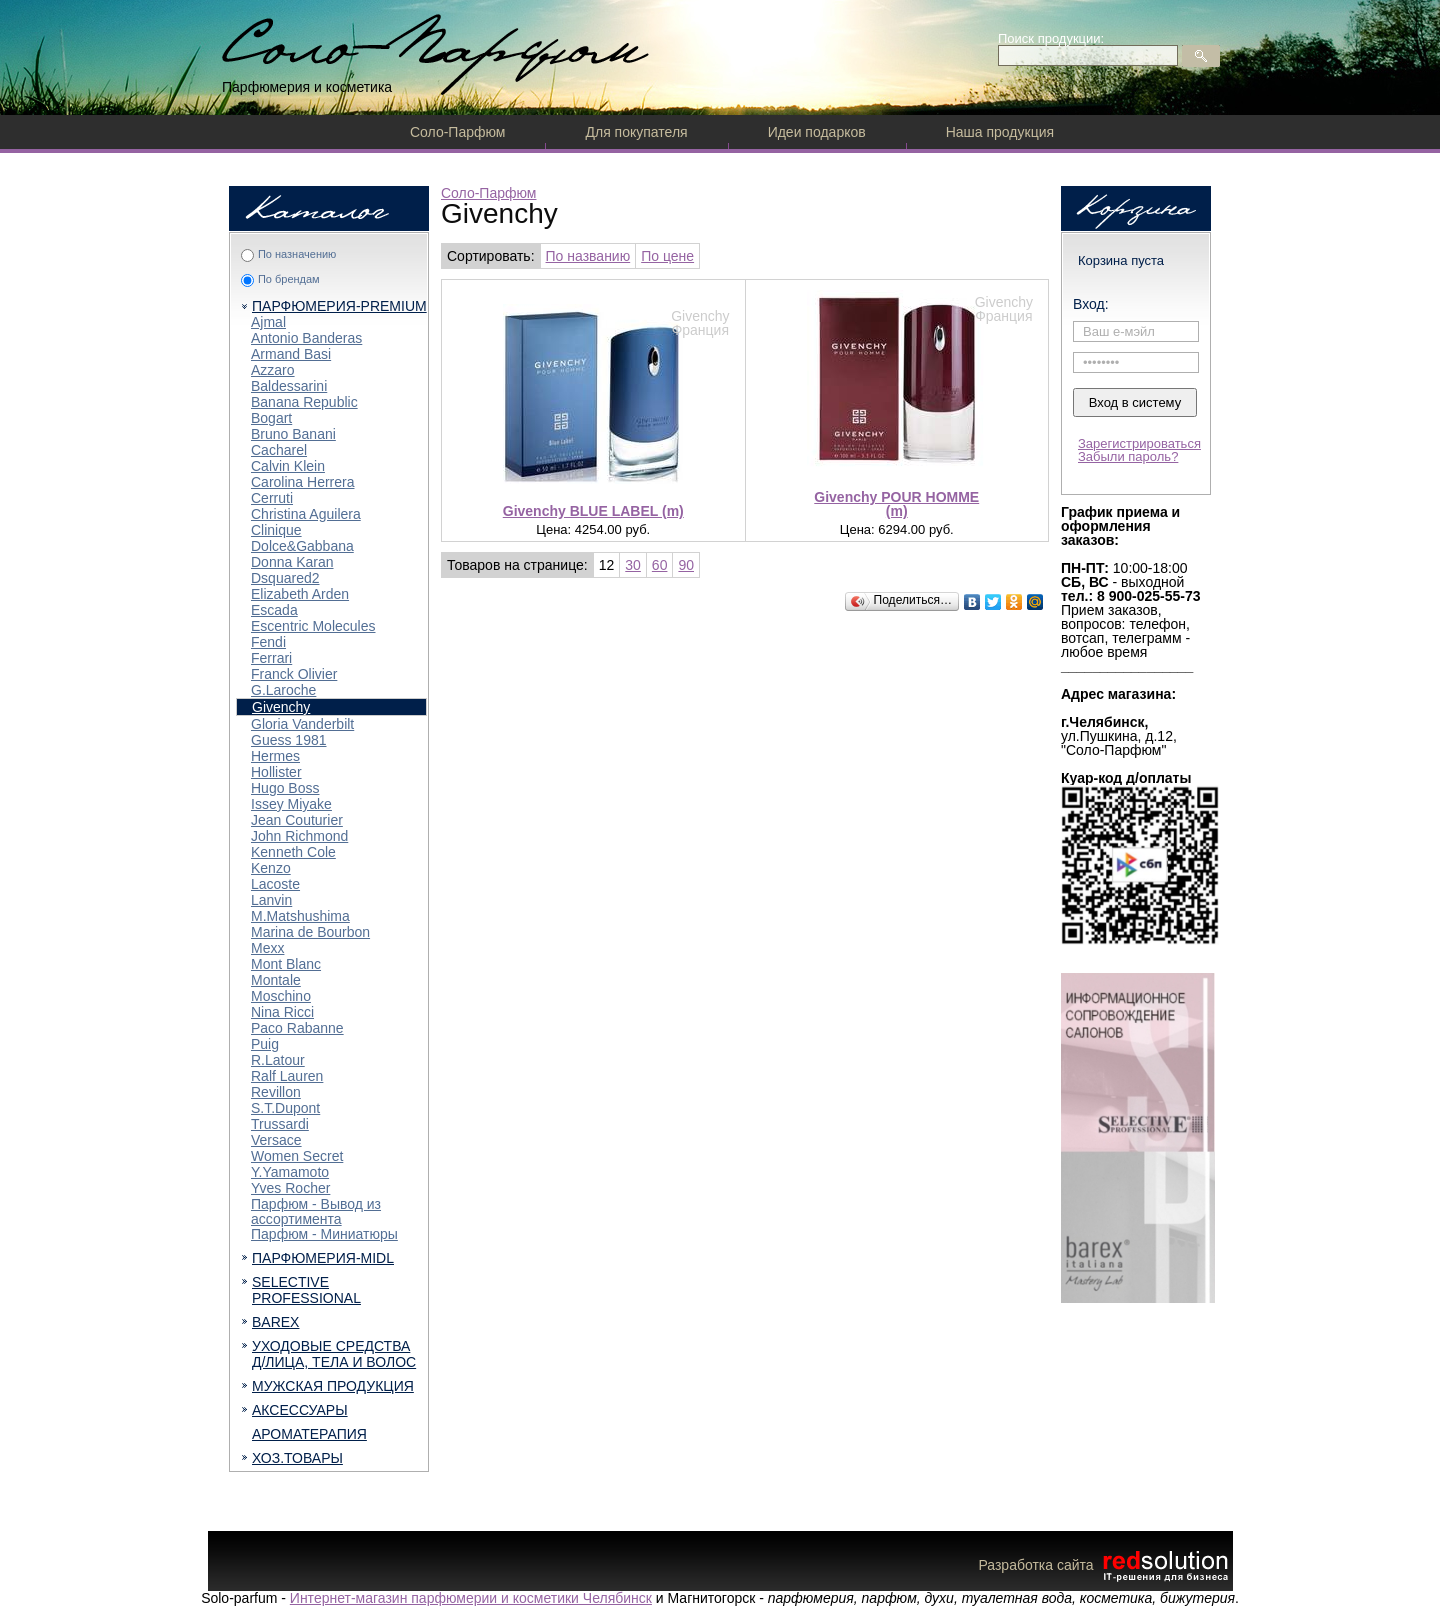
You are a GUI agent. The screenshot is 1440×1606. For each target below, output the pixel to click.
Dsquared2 (285, 578)
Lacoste (275, 884)
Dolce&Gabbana (302, 546)
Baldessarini (289, 386)
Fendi (268, 642)
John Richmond (299, 836)
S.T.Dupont (285, 1108)
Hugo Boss (285, 788)
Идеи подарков (817, 132)
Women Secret (297, 1156)
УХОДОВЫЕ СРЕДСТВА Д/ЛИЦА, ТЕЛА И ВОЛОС (334, 1354)
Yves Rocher (290, 1188)
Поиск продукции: (1051, 38)
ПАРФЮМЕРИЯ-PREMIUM (339, 306)
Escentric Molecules (313, 626)
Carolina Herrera (302, 482)
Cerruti (272, 498)
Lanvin (271, 900)
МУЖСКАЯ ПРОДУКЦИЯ (333, 1386)
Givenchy (281, 707)
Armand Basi (291, 354)
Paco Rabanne (297, 1028)
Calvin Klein (288, 466)
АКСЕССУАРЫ (300, 1410)
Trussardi (280, 1124)
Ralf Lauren (287, 1076)
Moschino (281, 996)
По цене (667, 256)
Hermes (275, 756)
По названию (588, 256)
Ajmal (268, 322)
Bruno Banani (293, 434)
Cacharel (279, 450)
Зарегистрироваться (1139, 443)
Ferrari (271, 658)
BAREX (275, 1322)
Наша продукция (1000, 132)
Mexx (267, 948)
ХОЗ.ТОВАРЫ (297, 1458)
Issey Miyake (291, 804)
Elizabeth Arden (300, 594)
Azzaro (273, 370)
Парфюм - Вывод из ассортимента (316, 1211)
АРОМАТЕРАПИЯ (309, 1434)
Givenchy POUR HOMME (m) (896, 504)
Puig (265, 1044)
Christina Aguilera (306, 514)
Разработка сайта (1105, 1565)
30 (633, 565)
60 (660, 565)
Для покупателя (636, 132)
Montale (276, 980)
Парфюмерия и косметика (307, 87)
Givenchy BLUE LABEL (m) (593, 511)
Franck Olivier (294, 674)
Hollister (276, 772)
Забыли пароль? (1128, 456)
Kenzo (271, 868)
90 (686, 565)
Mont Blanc (286, 964)
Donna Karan (292, 562)
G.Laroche (283, 690)
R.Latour (278, 1060)
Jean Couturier (297, 820)
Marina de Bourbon (310, 932)
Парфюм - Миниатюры (324, 1234)
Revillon (276, 1092)
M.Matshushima (300, 916)
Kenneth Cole (293, 852)
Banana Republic (304, 402)
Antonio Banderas (306, 338)
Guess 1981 (289, 740)
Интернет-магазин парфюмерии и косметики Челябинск (471, 1598)
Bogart (271, 418)
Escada (274, 610)
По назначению (297, 254)
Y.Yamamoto (290, 1172)
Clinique (276, 530)
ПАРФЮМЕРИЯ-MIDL (323, 1258)
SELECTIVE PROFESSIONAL (306, 1290)
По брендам (289, 279)
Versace (276, 1140)
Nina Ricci (282, 1012)
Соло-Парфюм (457, 132)
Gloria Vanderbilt (302, 724)
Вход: (1091, 304)
